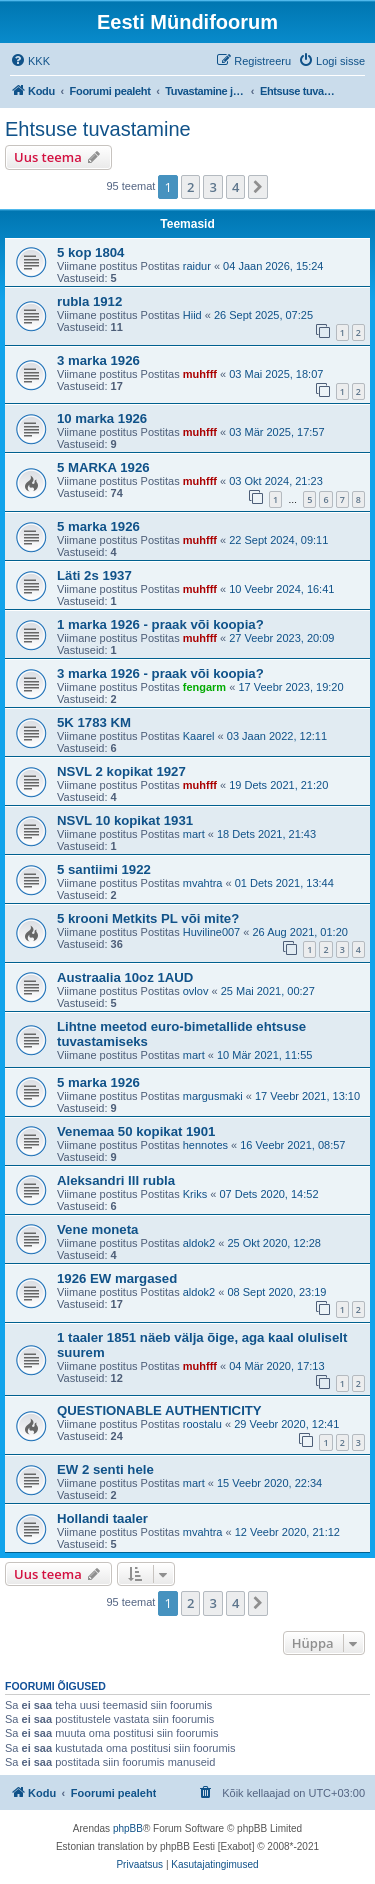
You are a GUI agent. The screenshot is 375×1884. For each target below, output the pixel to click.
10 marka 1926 (102, 418)
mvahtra (203, 883)
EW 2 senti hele (105, 1469)
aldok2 (199, 1243)
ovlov (196, 991)
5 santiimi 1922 (104, 869)
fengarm (204, 687)
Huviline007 (211, 932)
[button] (258, 187)
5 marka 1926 (98, 526)
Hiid (192, 315)
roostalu (202, 1424)
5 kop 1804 (90, 252)
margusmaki (213, 1096)
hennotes (205, 1145)
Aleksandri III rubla (116, 1180)
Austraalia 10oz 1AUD (125, 977)
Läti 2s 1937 (94, 575)
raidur (197, 266)
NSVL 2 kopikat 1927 (121, 771)
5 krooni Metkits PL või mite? (148, 918)
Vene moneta (97, 1229)
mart (194, 834)
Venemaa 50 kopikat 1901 (136, 1131)
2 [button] (190, 187)
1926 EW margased (117, 1278)
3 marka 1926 (98, 360)
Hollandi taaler (102, 1518)
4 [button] (235, 187)
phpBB (128, 1828)
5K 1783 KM (94, 722)
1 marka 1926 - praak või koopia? (160, 624)
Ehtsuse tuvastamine (98, 129)
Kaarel (199, 736)
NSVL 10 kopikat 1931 (125, 820)
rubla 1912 (89, 301)
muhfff (200, 374)
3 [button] (212, 187)
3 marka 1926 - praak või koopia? (160, 673)
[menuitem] (30, 61)
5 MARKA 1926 (103, 467)
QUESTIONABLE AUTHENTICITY (159, 1410)
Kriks (195, 1194)
